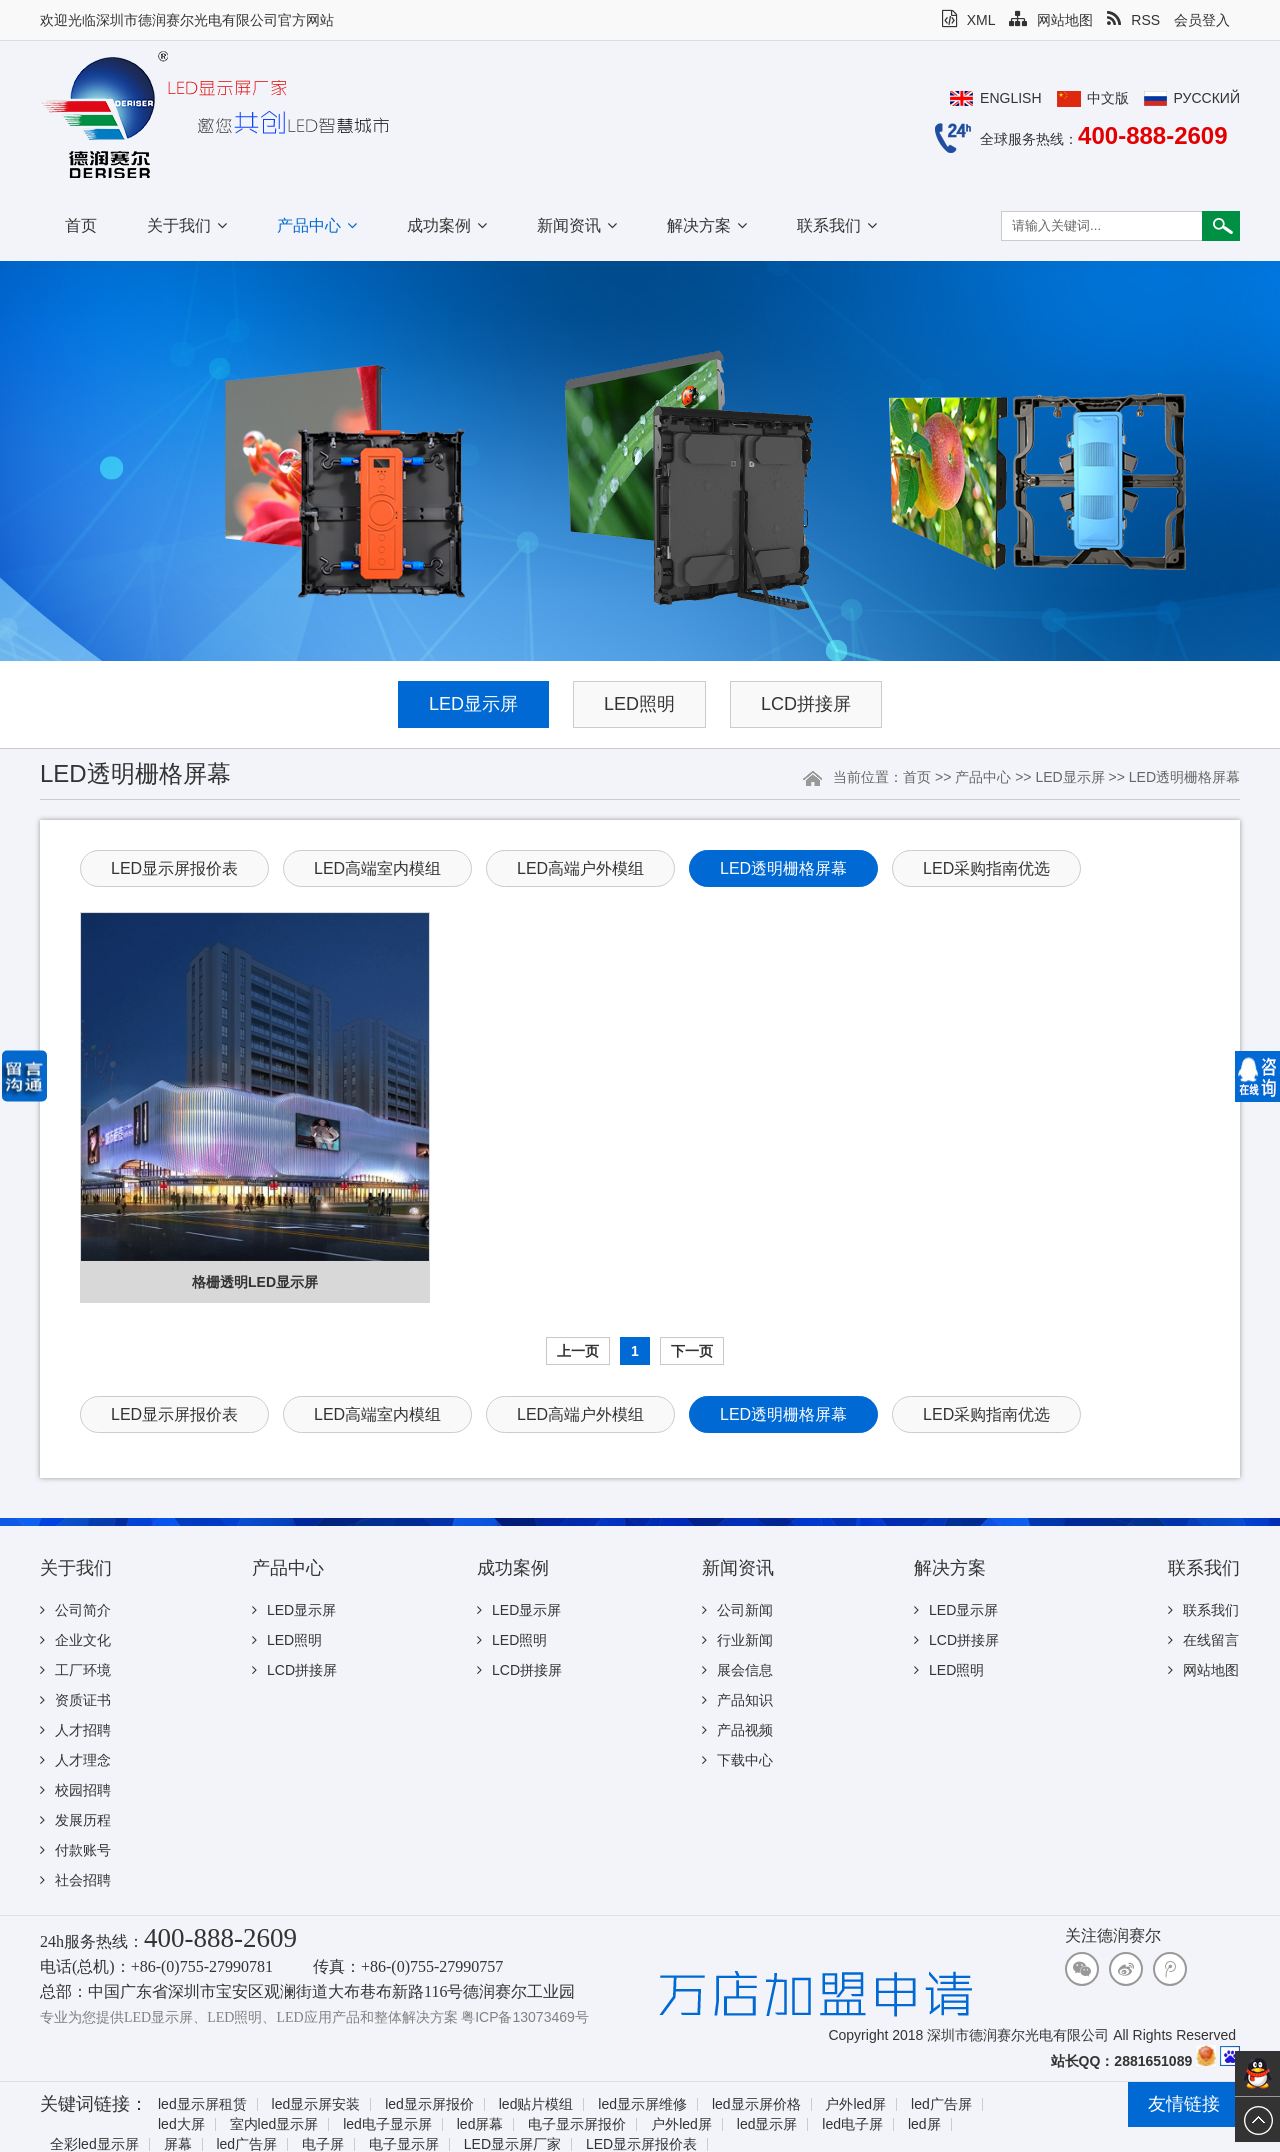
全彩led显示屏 (94, 2144)
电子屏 (323, 2144)
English (1010, 98)
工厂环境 (75, 1670)
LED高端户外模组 (580, 868)
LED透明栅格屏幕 (1184, 777)
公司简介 (75, 1610)
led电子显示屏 (387, 2124)
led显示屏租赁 (202, 2104)
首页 (81, 225)
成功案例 (447, 225)
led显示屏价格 (756, 2104)
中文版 (1108, 98)
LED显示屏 (473, 704)
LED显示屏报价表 (174, 868)
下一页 (692, 1351)
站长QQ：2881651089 (1122, 2061)
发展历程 (75, 1820)
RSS (1133, 20)
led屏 (924, 2124)
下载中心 (737, 1760)
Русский (1207, 98)
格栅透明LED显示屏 (255, 1282)
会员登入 (1202, 20)
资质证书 (75, 1700)
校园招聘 (75, 1790)
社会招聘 (75, 1880)
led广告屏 (941, 2104)
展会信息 (737, 1670)
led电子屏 (852, 2124)
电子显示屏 (404, 2144)
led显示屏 (767, 2124)
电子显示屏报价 (577, 2124)
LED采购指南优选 (986, 868)
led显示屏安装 (316, 2104)
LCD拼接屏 (806, 704)
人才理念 (75, 1760)
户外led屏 (855, 2104)
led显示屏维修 (642, 2104)
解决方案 (707, 225)
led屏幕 (480, 2124)
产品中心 (317, 225)
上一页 (578, 1351)
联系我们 (837, 225)
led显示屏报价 (429, 2104)
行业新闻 (737, 1640)
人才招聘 (75, 1730)
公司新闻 (737, 1610)
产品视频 (737, 1730)
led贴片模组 (536, 2104)
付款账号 (75, 1850)
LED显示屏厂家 (512, 2144)
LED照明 (639, 704)
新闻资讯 (577, 225)
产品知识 (737, 1700)
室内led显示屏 (274, 2124)
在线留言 (1203, 1640)
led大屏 (181, 2124)
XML (969, 20)
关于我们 (187, 225)
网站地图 (1051, 20)
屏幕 (178, 2144)
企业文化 (75, 1640)
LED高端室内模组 (377, 868)
